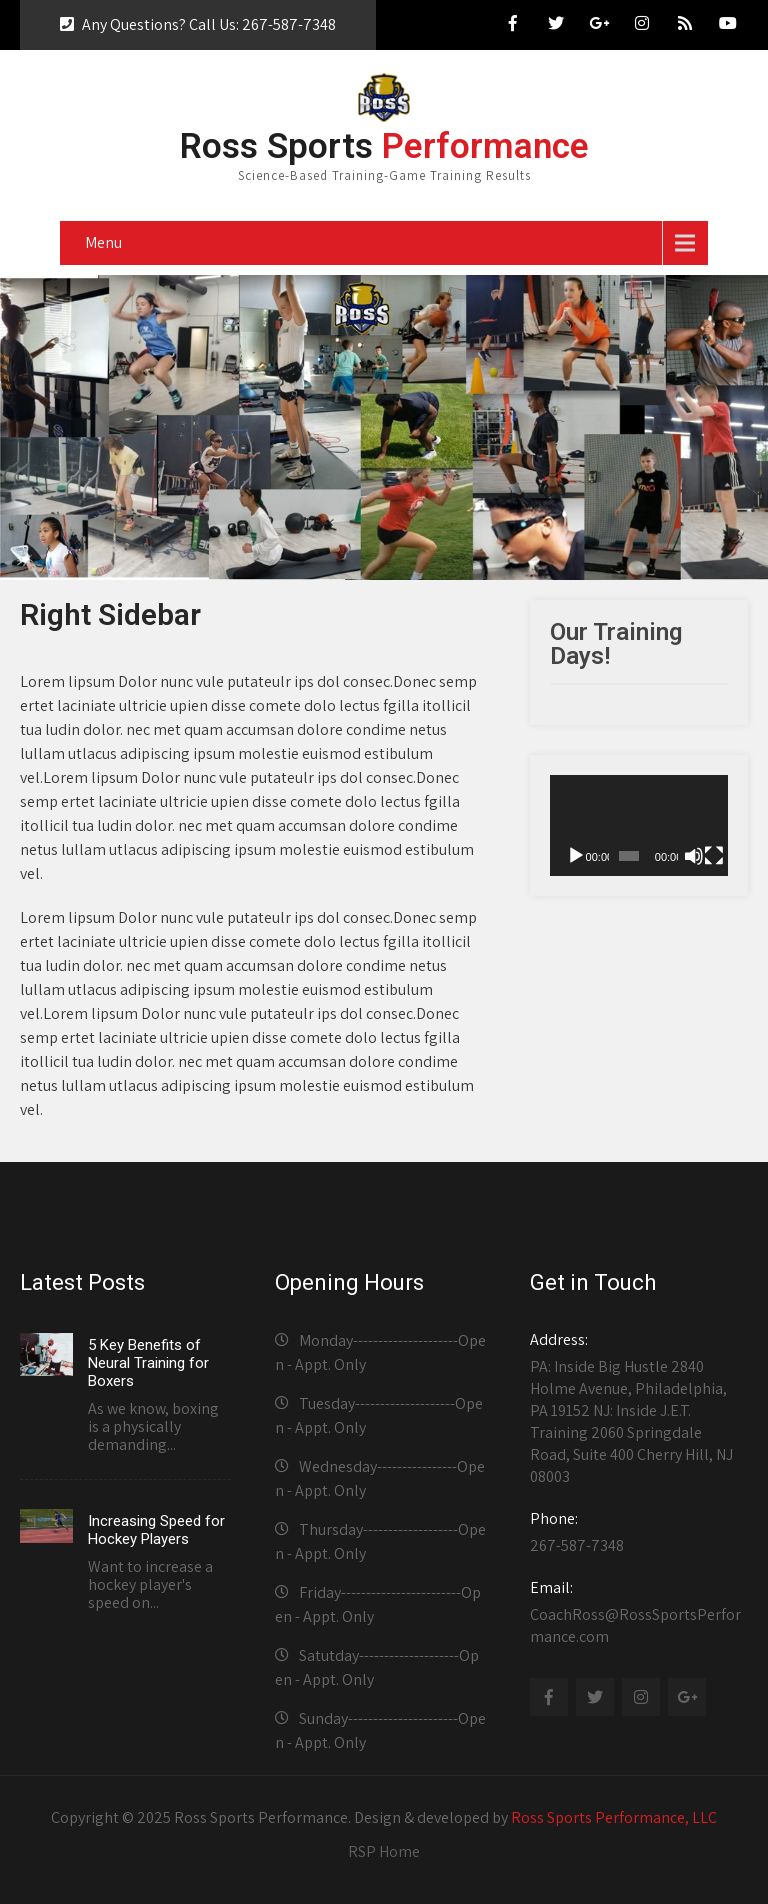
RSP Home (384, 1851)
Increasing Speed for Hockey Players (156, 1530)
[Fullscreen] (714, 856)
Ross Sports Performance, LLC (614, 1817)
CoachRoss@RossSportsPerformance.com (635, 1612)
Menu (103, 242)
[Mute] (694, 856)
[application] (639, 825)
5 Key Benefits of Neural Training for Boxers (148, 1363)
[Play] (576, 856)
